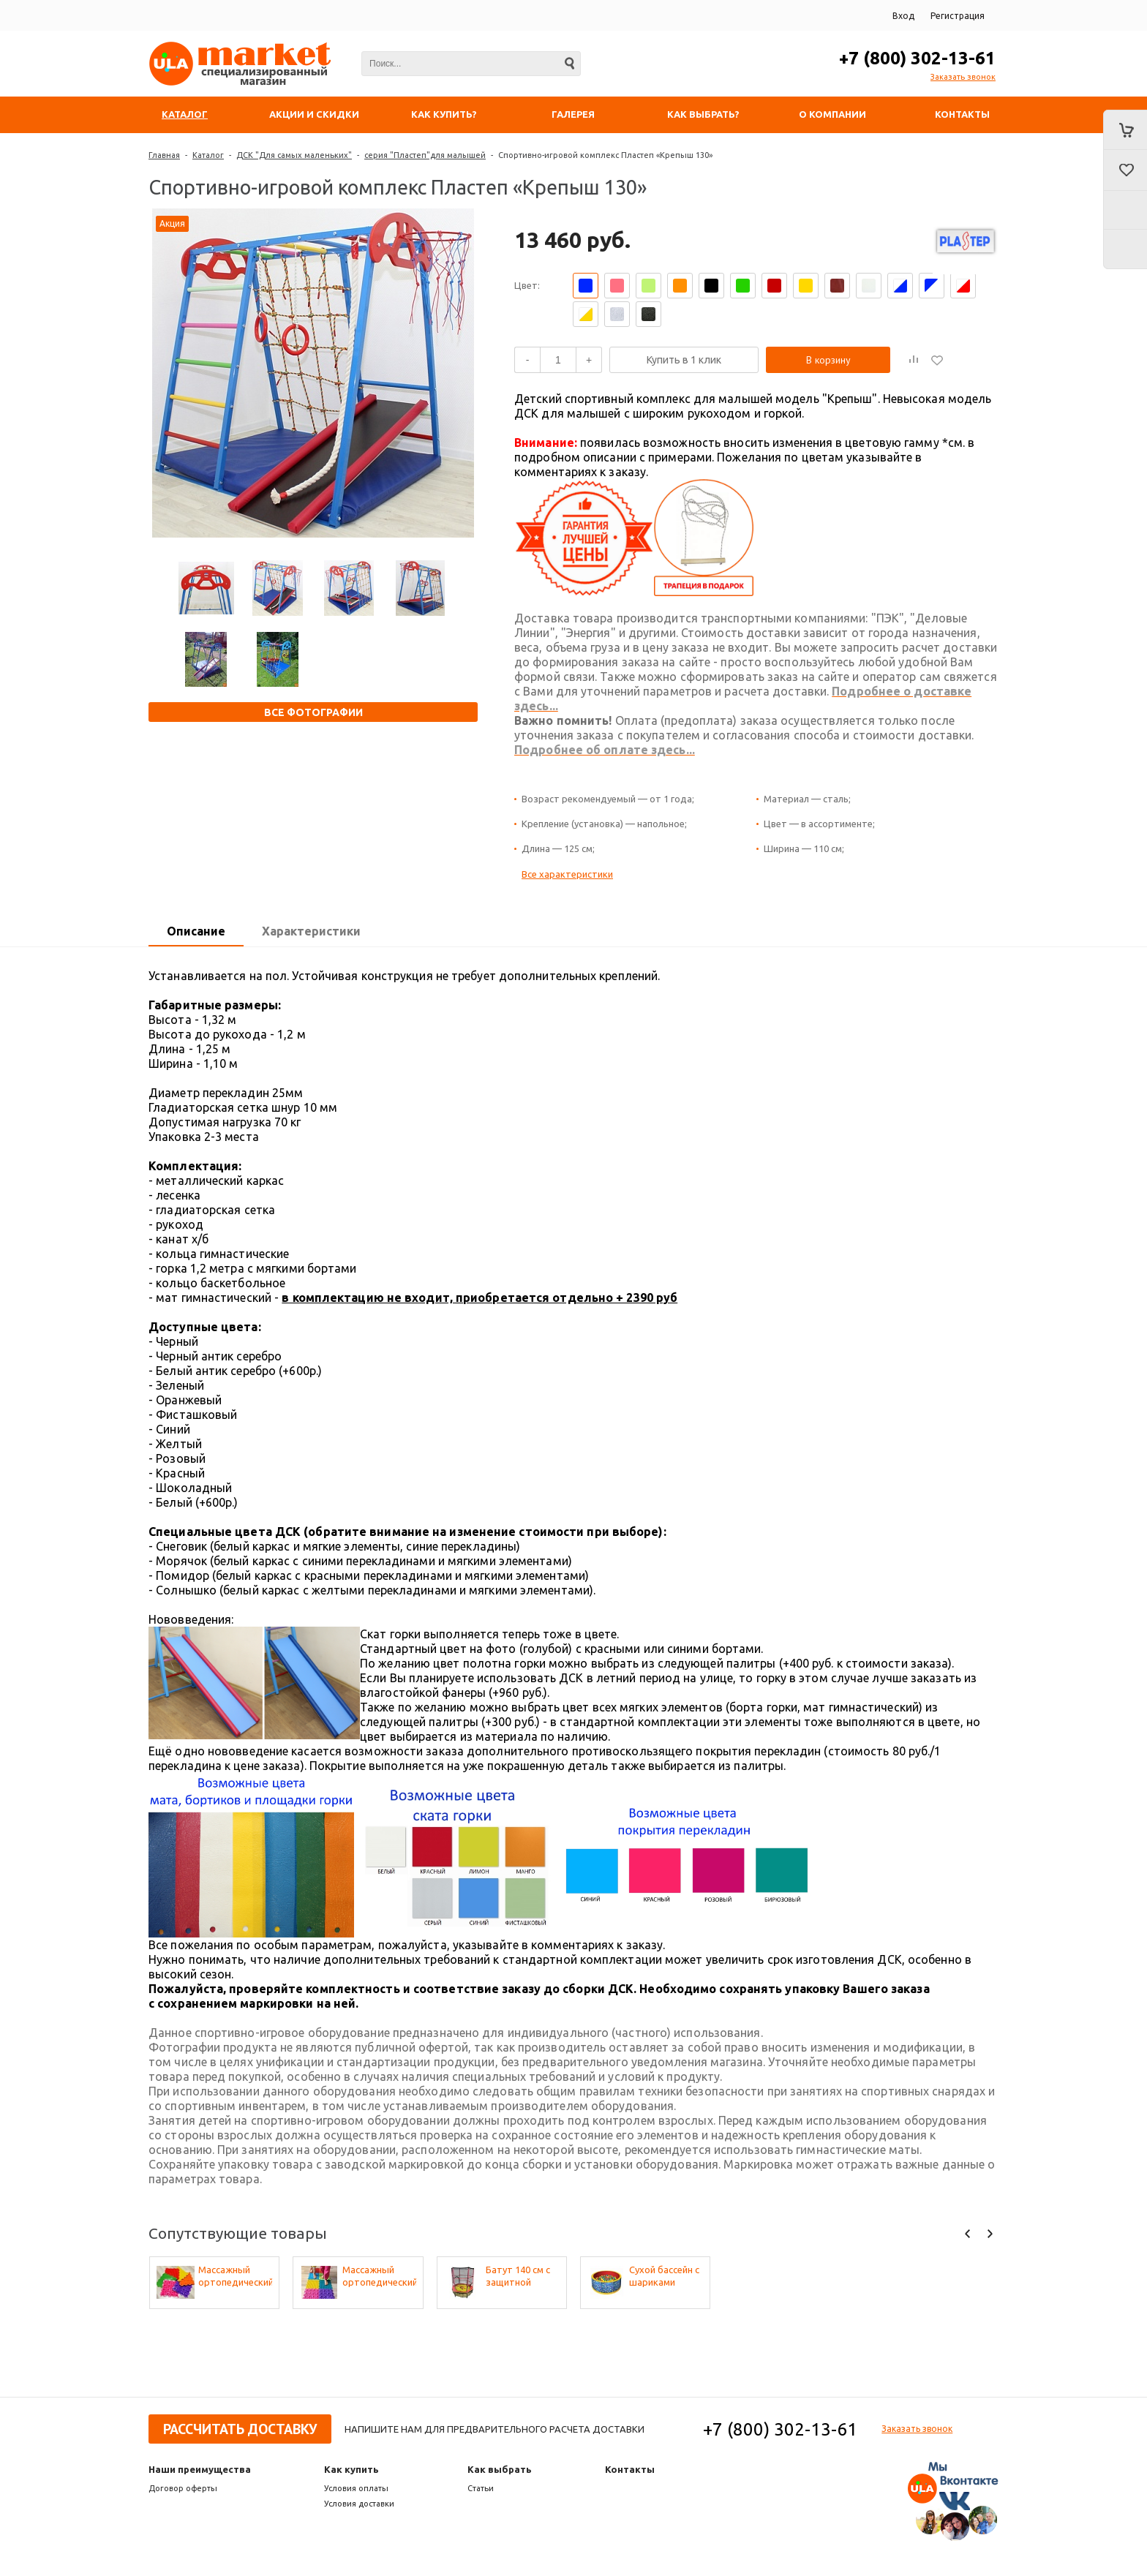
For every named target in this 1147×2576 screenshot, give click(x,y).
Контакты (630, 2469)
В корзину (828, 359)
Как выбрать (499, 2469)
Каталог (208, 155)
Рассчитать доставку (240, 2428)
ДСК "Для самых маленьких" (294, 155)
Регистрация (957, 15)
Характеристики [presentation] (311, 931)
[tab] (196, 932)
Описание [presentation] (196, 931)
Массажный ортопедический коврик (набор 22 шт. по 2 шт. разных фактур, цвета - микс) (379, 2276)
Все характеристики (567, 874)
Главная (164, 155)
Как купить (351, 2469)
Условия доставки (359, 2503)
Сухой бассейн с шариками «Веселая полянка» (664, 2276)
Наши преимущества (199, 2469)
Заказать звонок (963, 76)
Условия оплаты (356, 2488)
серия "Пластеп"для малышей (425, 155)
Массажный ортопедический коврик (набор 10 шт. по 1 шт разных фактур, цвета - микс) (235, 2276)
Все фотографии (313, 712)
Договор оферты (182, 2488)
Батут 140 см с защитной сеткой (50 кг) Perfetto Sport (518, 2276)
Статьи (480, 2488)
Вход (903, 15)
